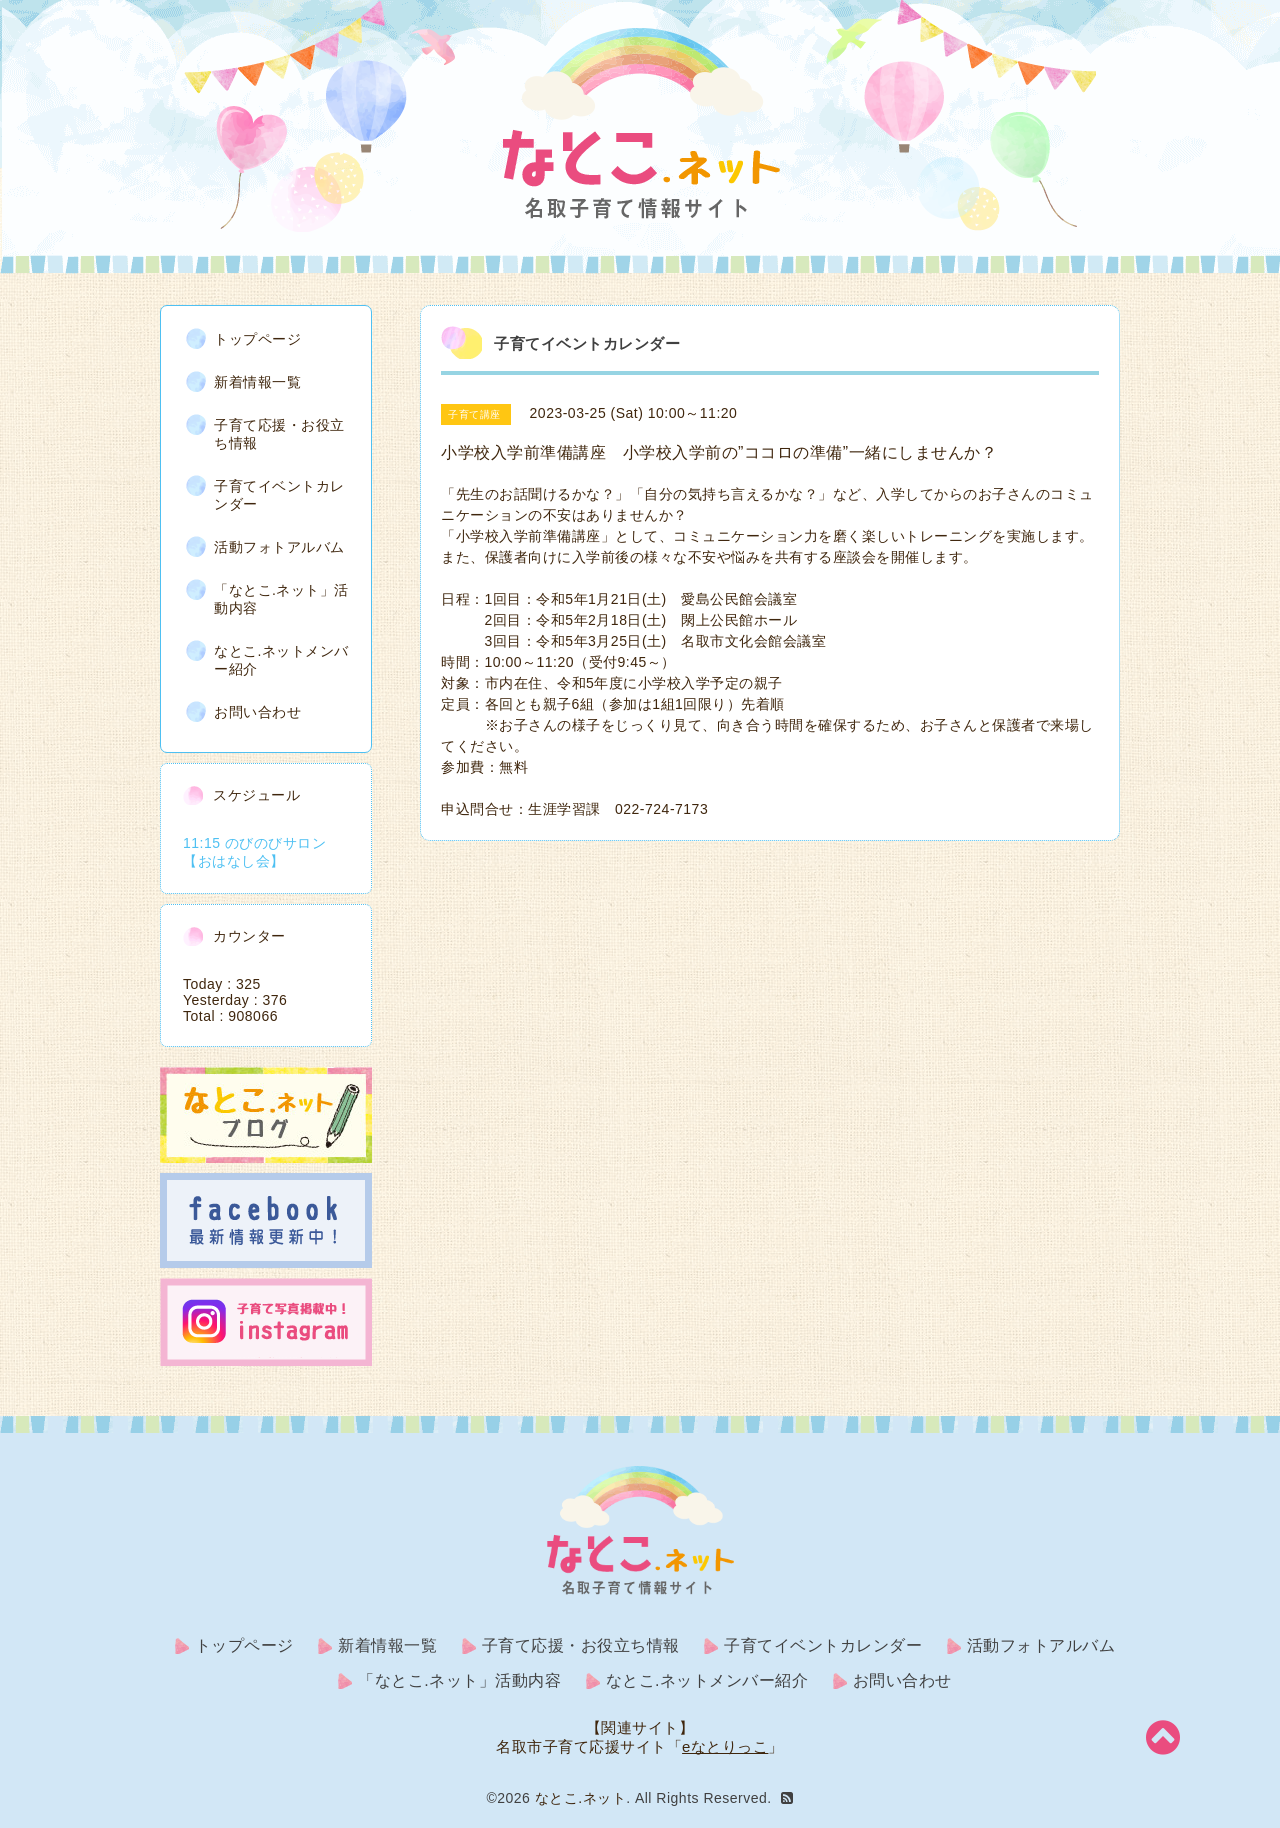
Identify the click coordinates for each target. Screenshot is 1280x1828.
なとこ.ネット (580, 1798)
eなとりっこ (725, 1746)
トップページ (257, 339)
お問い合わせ (257, 712)
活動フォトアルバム (279, 547)
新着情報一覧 (257, 382)
